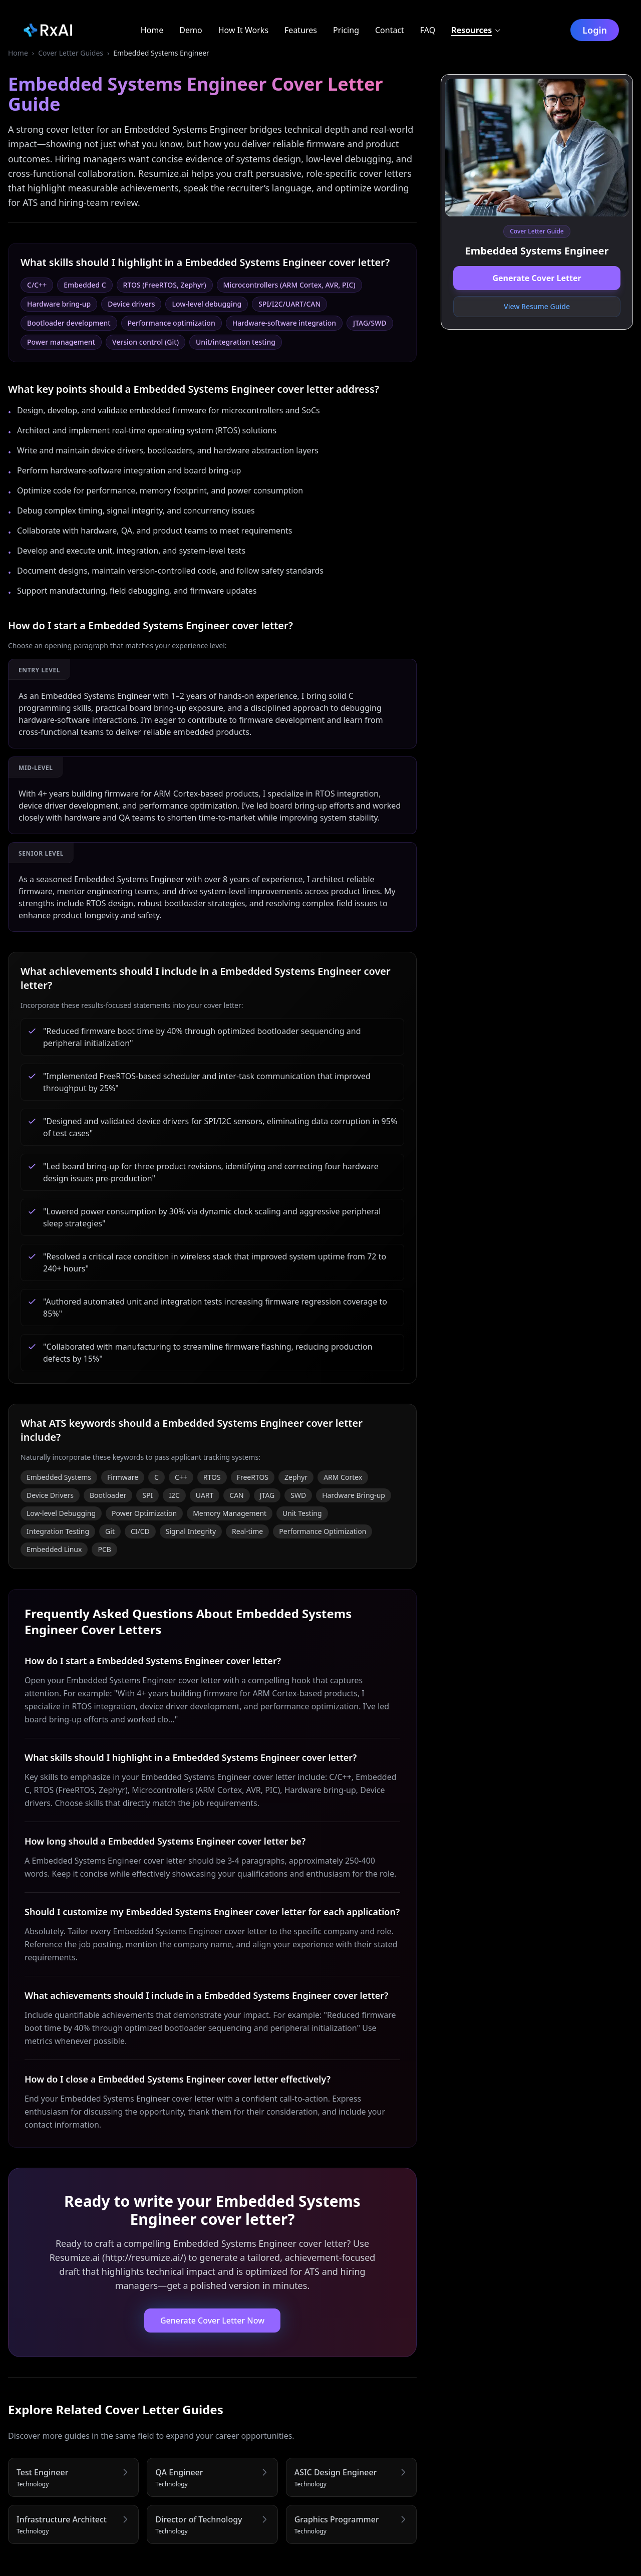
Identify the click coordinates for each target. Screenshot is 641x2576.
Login (595, 30)
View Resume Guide (537, 306)
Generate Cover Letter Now (212, 2320)
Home (18, 53)
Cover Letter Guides (70, 53)
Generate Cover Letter (536, 278)
